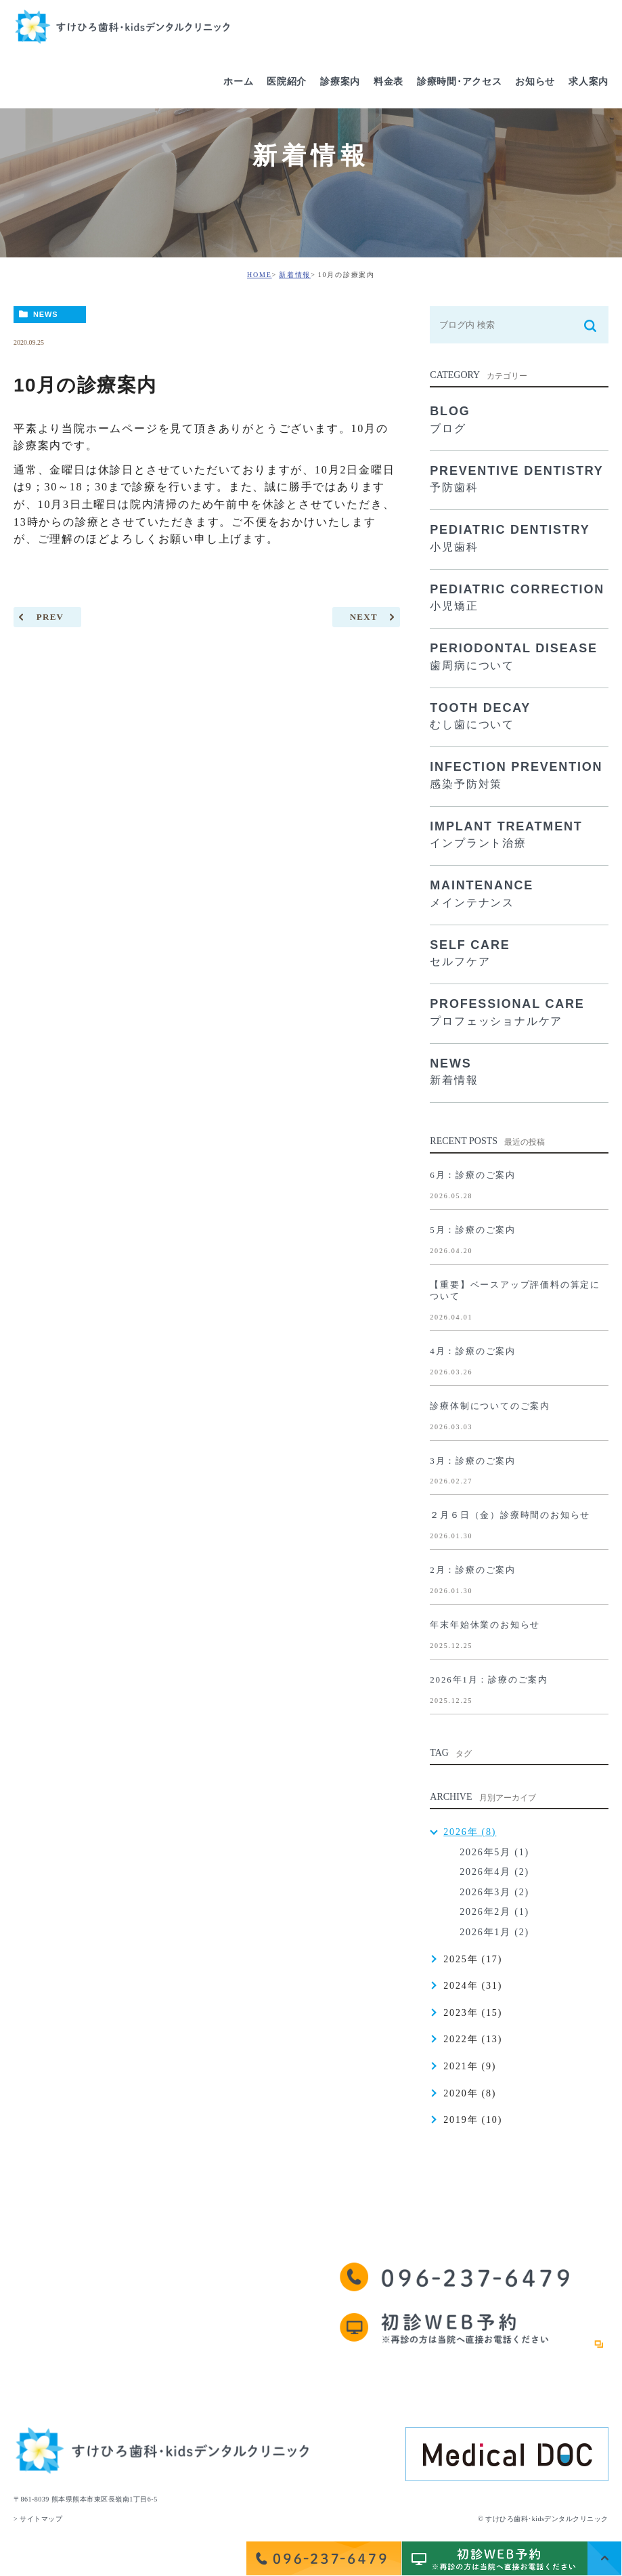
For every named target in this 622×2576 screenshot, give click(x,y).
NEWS (45, 314)
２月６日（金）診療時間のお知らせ (510, 1515)
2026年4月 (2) (494, 1872)
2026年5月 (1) (494, 1852)
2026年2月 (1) (494, 1912)
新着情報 (295, 274)
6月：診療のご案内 (473, 1175)
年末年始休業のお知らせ (485, 1625)
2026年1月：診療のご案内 (489, 1679)
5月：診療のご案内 (473, 1230)
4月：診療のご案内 (473, 1351)
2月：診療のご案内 (473, 1570)
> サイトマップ (38, 2518)
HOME (259, 274)
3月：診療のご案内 (473, 1461)
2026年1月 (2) (494, 1932)
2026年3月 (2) (494, 1892)
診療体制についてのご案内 (490, 1406)
